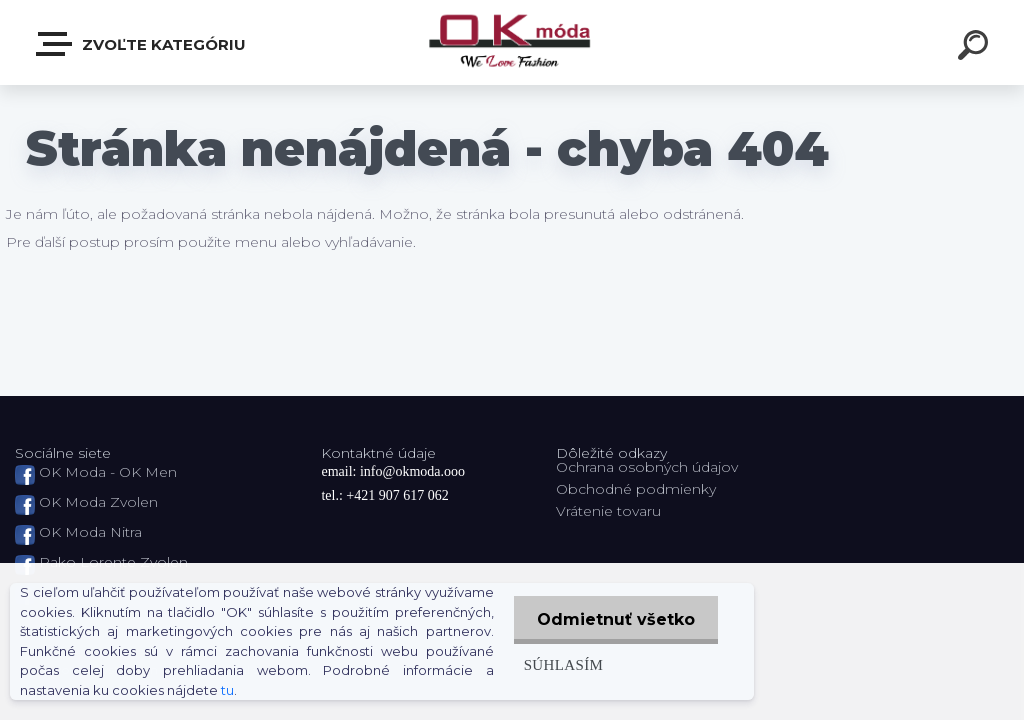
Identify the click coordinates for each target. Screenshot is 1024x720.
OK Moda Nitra (90, 532)
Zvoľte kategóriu (142, 44)
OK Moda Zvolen (98, 502)
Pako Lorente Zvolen (113, 562)
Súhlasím (560, 664)
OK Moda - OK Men (108, 472)
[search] (976, 48)
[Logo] (512, 42)
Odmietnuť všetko (614, 619)
